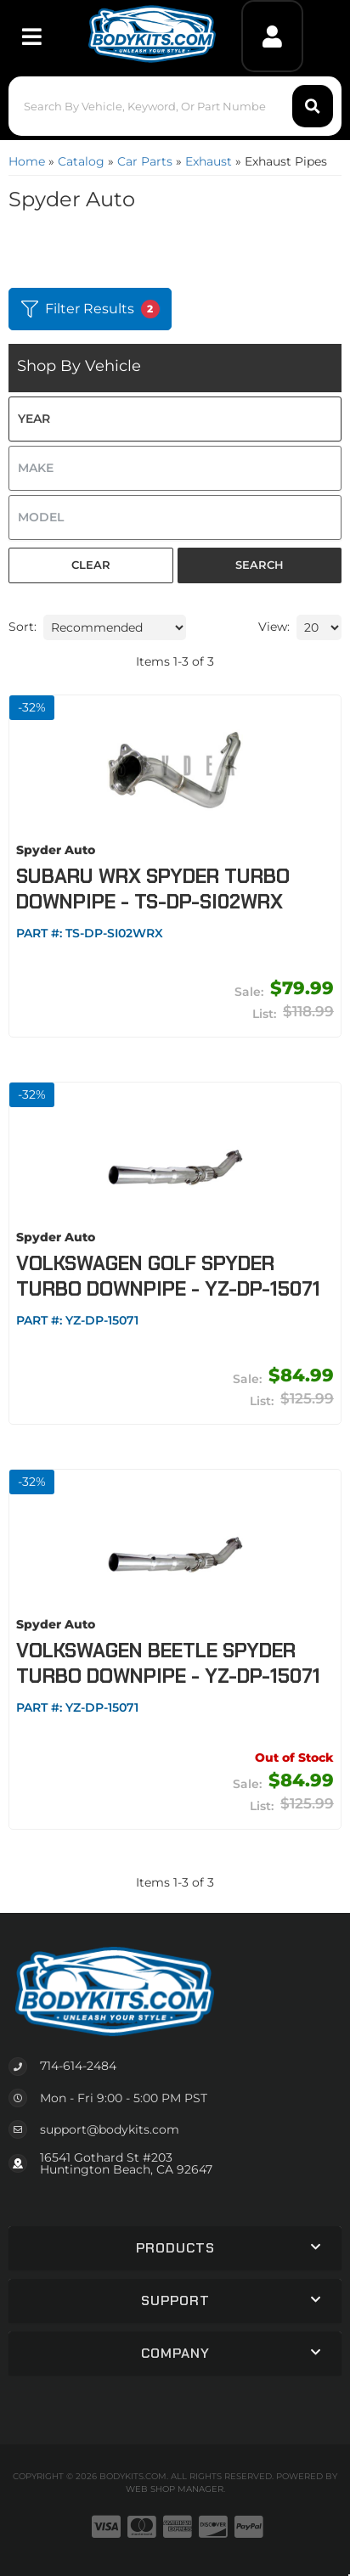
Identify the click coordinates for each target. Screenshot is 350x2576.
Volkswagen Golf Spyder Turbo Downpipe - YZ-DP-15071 (168, 1276)
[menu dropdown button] (32, 36)
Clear (90, 564)
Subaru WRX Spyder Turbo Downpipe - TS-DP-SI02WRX (153, 888)
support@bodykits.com (109, 2129)
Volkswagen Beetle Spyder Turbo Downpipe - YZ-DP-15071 (168, 1663)
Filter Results (90, 309)
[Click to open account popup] (272, 36)
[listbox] (175, 419)
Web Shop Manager (174, 2488)
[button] (174, 106)
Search (259, 564)
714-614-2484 (78, 2065)
